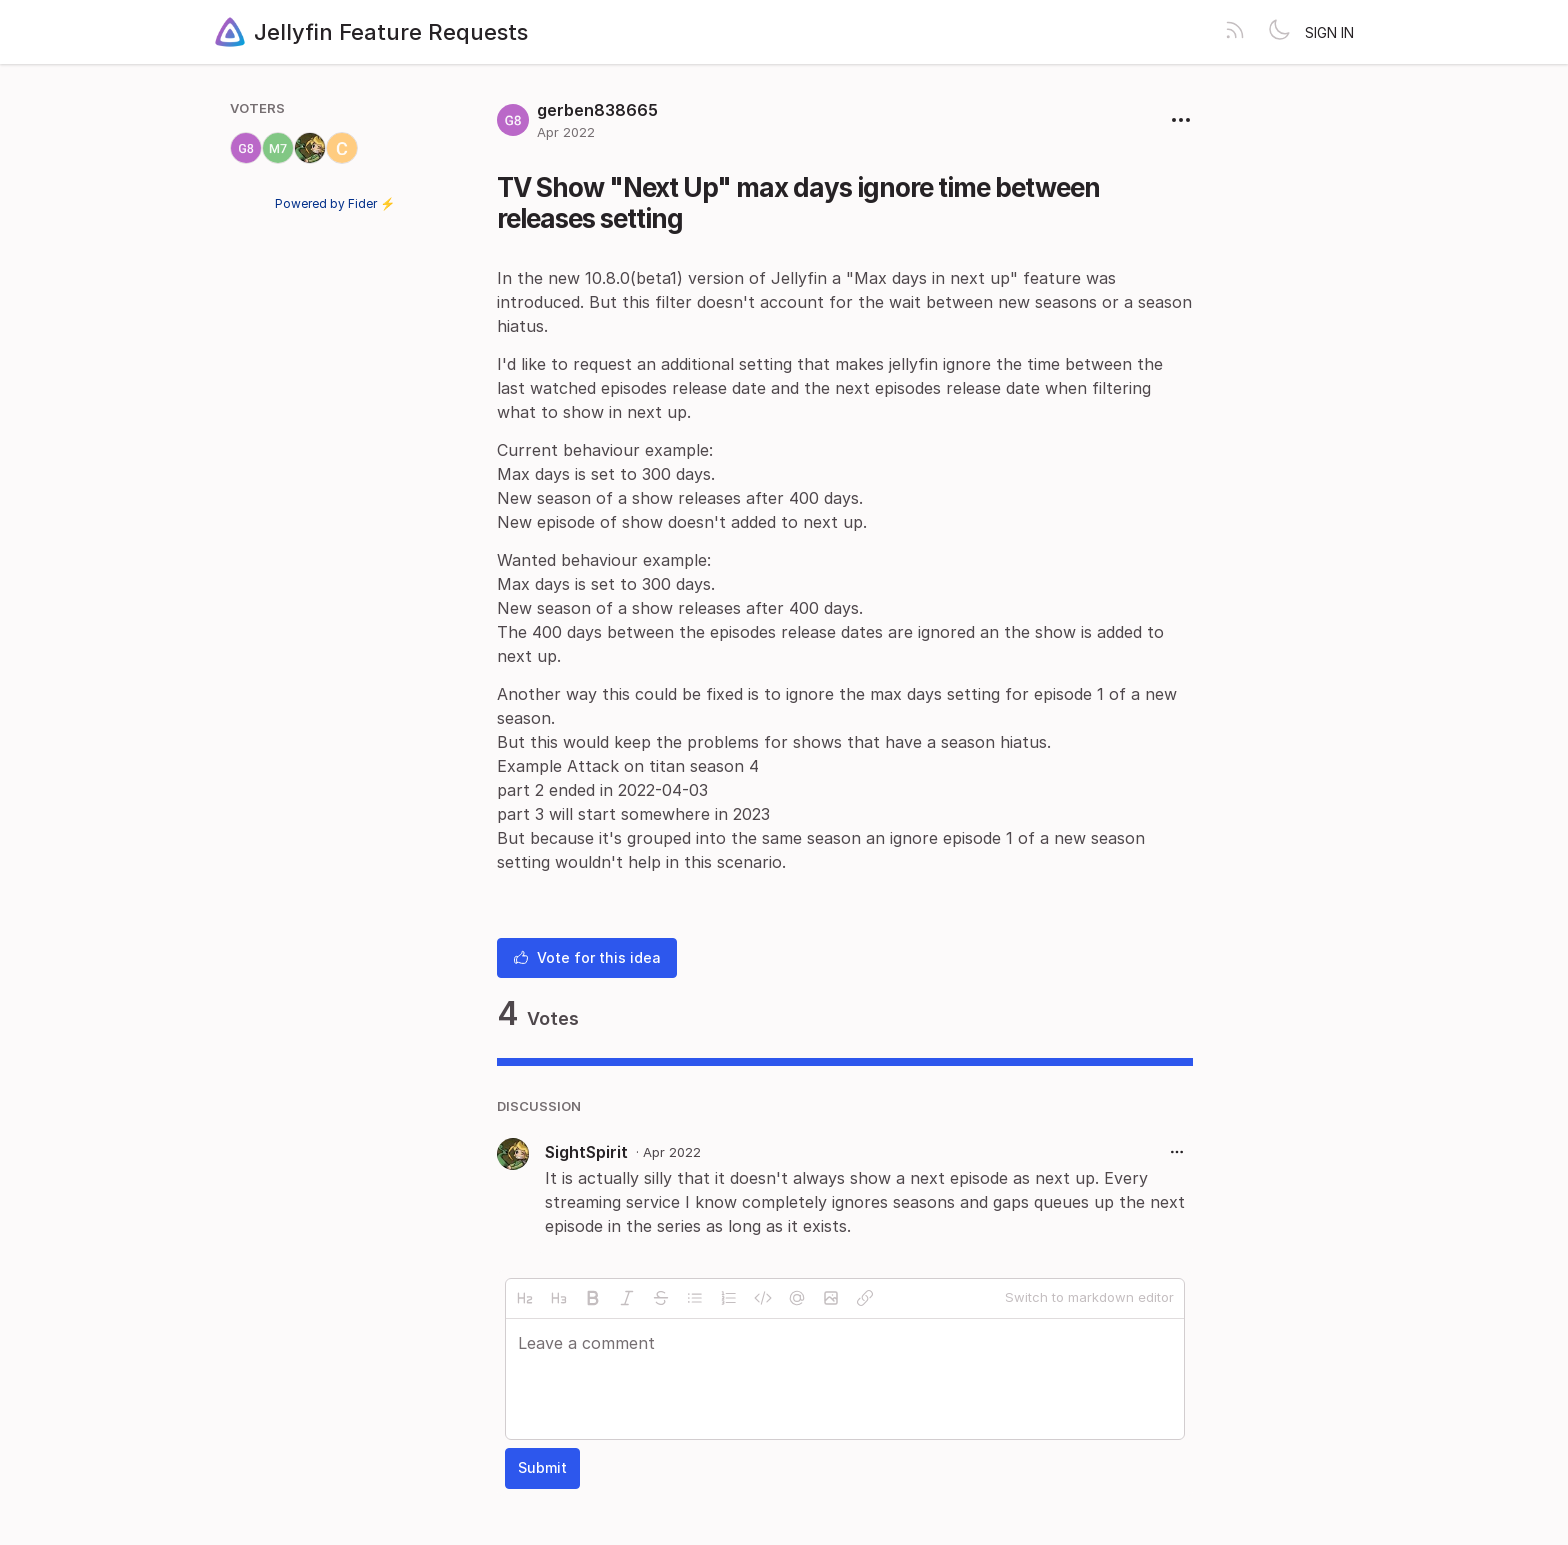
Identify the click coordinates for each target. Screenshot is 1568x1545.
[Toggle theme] (1279, 32)
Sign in (1329, 32)
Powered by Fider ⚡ (335, 203)
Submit (542, 1467)
